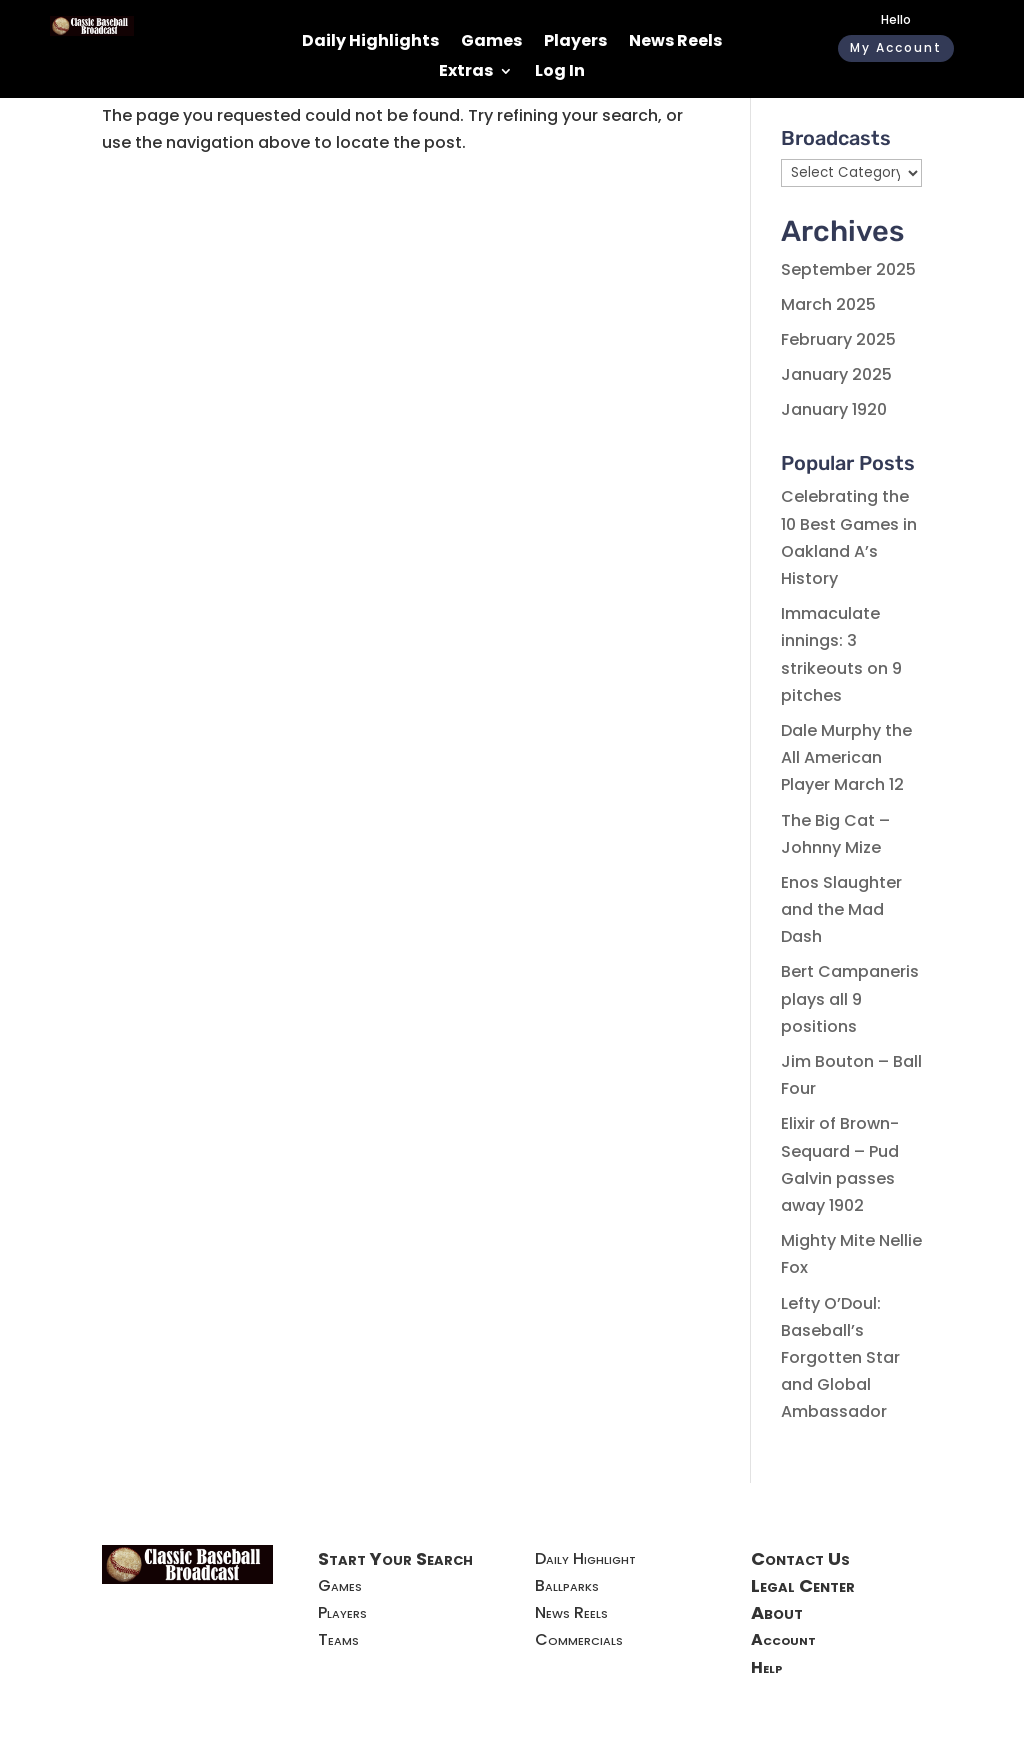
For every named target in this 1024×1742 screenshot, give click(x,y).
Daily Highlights (370, 43)
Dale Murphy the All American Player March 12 (846, 757)
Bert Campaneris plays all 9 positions (850, 998)
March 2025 (828, 304)
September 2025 (848, 269)
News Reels (675, 43)
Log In (560, 73)
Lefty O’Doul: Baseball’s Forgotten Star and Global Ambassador (840, 1358)
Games (491, 43)
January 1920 (834, 409)
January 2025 (836, 374)
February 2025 (838, 339)
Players (575, 43)
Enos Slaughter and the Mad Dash (841, 909)
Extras (466, 73)
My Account (896, 47)
